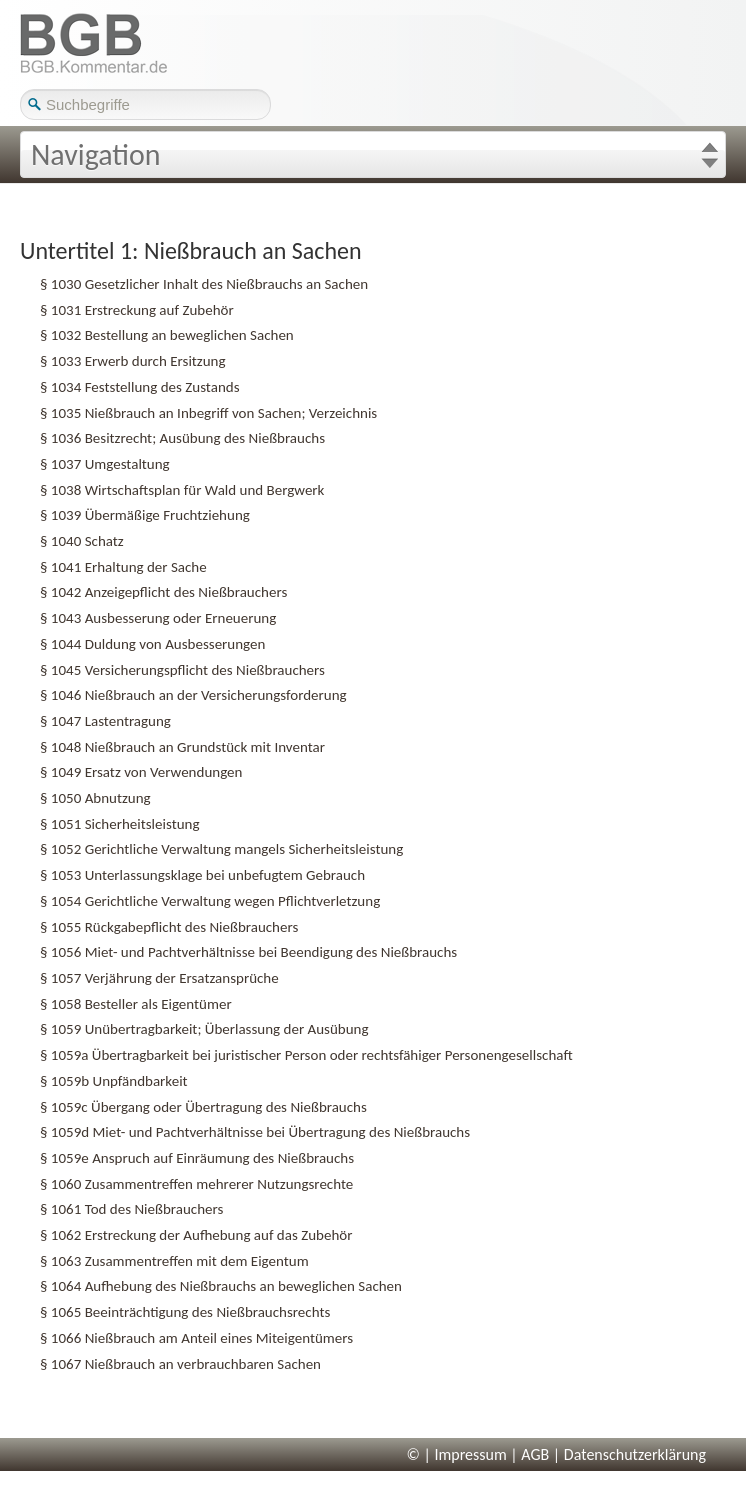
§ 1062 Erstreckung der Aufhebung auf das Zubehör (196, 1235)
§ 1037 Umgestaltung (105, 464)
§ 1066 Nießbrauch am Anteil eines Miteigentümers (196, 1338)
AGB (535, 1454)
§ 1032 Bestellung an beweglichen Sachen (167, 335)
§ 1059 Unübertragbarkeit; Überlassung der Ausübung (204, 1029)
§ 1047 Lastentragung (105, 721)
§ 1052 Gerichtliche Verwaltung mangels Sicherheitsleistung (221, 849)
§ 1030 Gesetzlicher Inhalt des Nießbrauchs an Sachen (204, 284)
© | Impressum (457, 1454)
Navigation (96, 154)
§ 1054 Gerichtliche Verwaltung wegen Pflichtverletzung (210, 901)
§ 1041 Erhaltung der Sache (123, 567)
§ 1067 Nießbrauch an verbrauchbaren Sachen (180, 1364)
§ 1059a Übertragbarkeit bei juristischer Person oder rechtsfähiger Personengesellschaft (306, 1055)
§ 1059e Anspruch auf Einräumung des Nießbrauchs (197, 1158)
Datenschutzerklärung (635, 1454)
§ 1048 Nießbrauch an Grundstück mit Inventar (182, 747)
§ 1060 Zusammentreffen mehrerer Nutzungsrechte (196, 1184)
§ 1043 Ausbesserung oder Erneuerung (158, 618)
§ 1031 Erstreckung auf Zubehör (137, 310)
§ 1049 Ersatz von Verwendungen (141, 772)
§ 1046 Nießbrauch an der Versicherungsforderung (193, 695)
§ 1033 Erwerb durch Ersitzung (133, 361)
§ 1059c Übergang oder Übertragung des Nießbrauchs (203, 1107)
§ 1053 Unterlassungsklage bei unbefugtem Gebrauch (202, 875)
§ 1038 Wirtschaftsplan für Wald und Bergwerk (182, 490)
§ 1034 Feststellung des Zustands (140, 387)
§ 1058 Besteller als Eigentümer (136, 1004)
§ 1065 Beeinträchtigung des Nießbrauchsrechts (185, 1312)
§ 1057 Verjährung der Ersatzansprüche (159, 978)
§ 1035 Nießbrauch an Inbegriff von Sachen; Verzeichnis (208, 413)
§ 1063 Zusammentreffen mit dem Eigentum (174, 1261)
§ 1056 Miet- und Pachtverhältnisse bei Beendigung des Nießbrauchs (248, 952)
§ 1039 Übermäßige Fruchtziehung (145, 515)
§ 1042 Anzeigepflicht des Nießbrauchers (163, 592)
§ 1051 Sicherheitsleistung (120, 824)
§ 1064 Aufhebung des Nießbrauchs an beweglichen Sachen (221, 1286)
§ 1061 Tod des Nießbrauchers (131, 1209)
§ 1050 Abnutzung (95, 798)
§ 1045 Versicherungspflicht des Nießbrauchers (182, 670)
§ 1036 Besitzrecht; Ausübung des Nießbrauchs (182, 438)
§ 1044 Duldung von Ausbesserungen (152, 644)
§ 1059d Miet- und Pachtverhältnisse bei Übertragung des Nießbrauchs (255, 1132)
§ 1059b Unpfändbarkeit (114, 1081)
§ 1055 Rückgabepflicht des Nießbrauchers (169, 927)
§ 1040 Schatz (82, 541)
